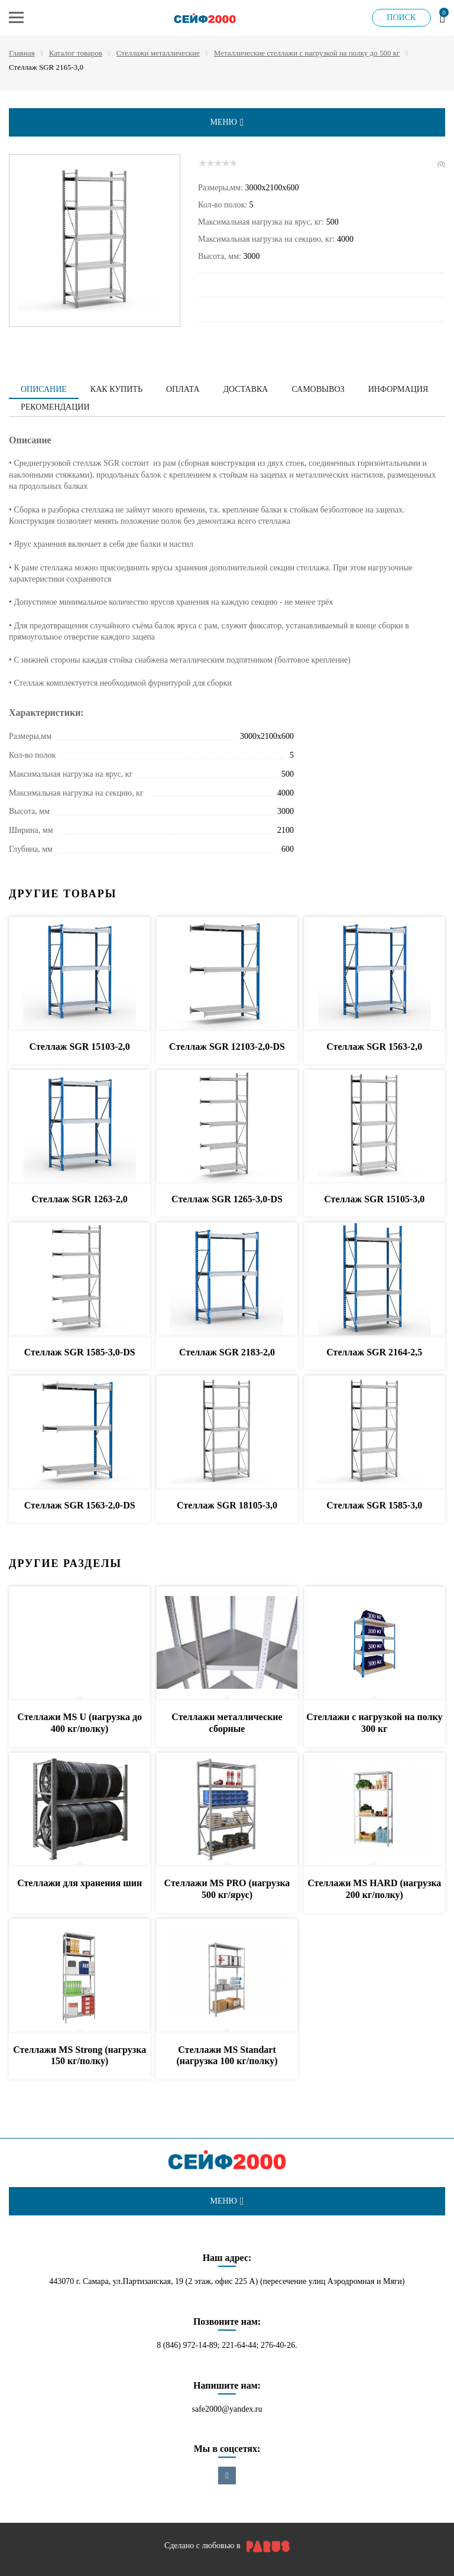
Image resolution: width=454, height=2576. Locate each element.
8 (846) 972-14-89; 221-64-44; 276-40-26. (227, 2345)
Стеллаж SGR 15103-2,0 (80, 1047)
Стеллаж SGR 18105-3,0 (227, 1505)
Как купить (116, 389)
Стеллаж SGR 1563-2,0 (374, 1047)
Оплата (183, 389)
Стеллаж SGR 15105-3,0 (374, 1199)
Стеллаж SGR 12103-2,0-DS (227, 1047)
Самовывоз (317, 389)
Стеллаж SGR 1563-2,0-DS (79, 1505)
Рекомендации (55, 407)
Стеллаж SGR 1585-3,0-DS (79, 1352)
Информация (398, 389)
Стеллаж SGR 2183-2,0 (227, 1352)
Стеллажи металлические (158, 53)
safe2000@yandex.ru (227, 2409)
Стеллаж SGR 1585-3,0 (374, 1505)
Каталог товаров (75, 53)
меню (227, 122)
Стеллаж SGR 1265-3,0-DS (227, 1199)
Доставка (245, 389)
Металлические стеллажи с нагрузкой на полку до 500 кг (307, 53)
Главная (22, 53)
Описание (44, 389)
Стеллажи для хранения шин (79, 1883)
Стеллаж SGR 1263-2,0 (80, 1199)
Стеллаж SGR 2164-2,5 (374, 1352)
